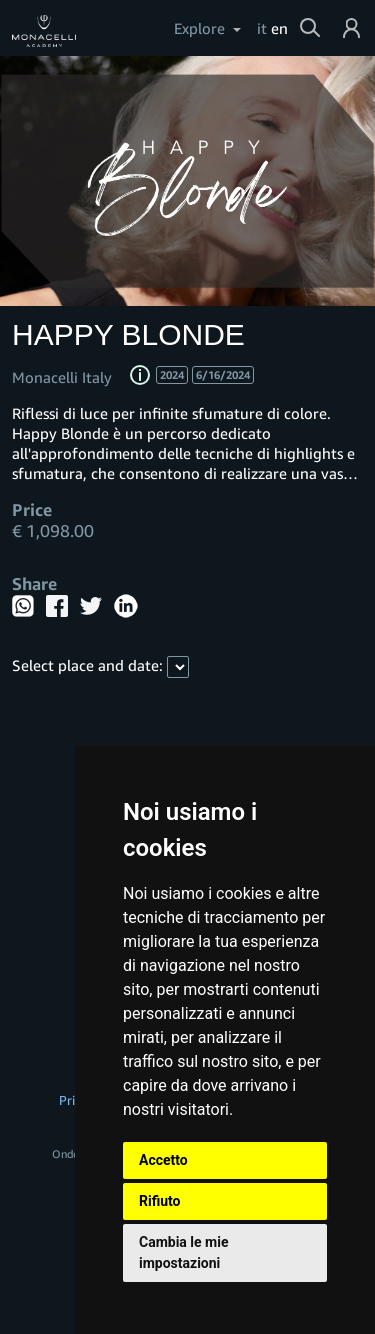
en (279, 28)
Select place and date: (87, 665)
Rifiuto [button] (160, 1201)
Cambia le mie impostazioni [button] (183, 1252)
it (262, 28)
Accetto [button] (163, 1160)
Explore (199, 28)
